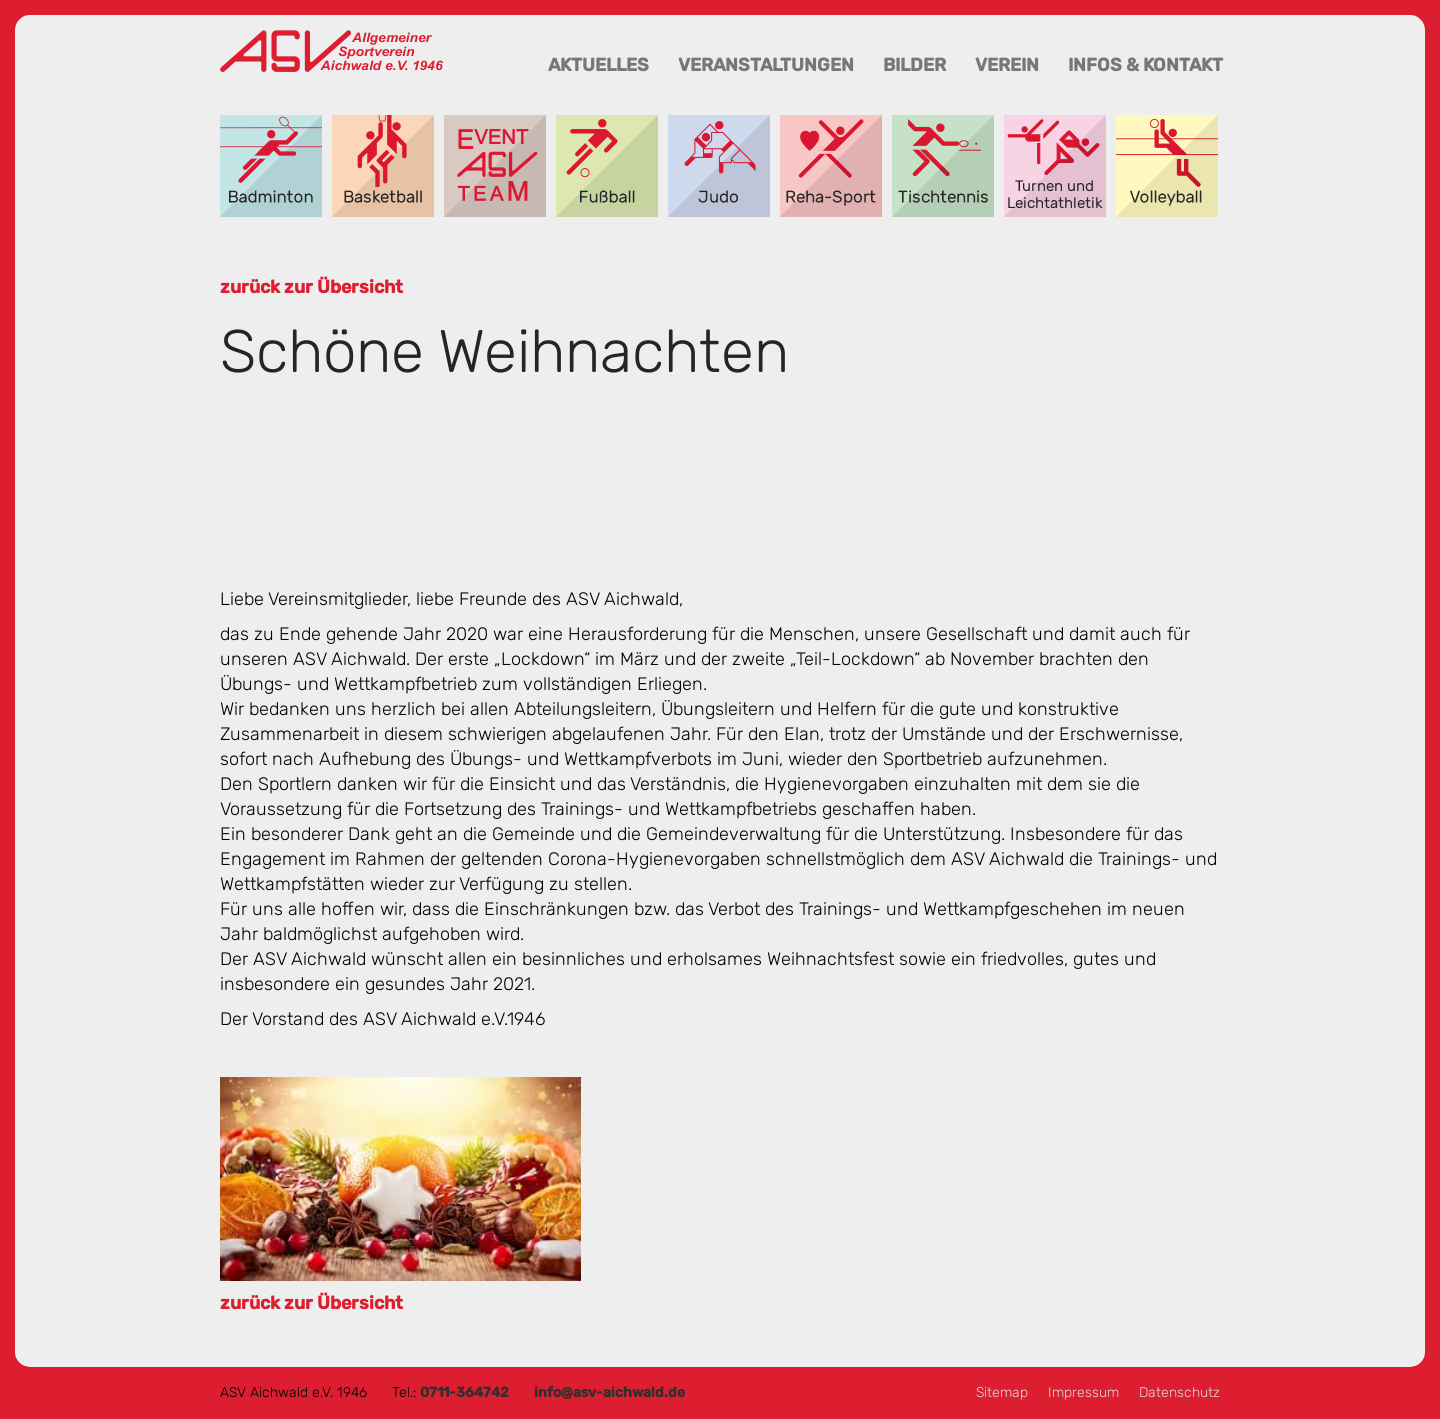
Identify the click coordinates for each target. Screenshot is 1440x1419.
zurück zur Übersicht (311, 287)
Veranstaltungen (766, 65)
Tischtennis (943, 166)
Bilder (914, 65)
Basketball (383, 166)
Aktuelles (598, 65)
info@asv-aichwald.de (609, 1392)
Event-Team (495, 166)
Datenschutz (1179, 1392)
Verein (1007, 65)
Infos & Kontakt (1145, 65)
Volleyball (1167, 166)
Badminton (271, 166)
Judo (719, 166)
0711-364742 (464, 1392)
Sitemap (1002, 1392)
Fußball (607, 166)
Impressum (1083, 1392)
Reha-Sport (831, 166)
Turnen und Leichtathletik (1055, 166)
